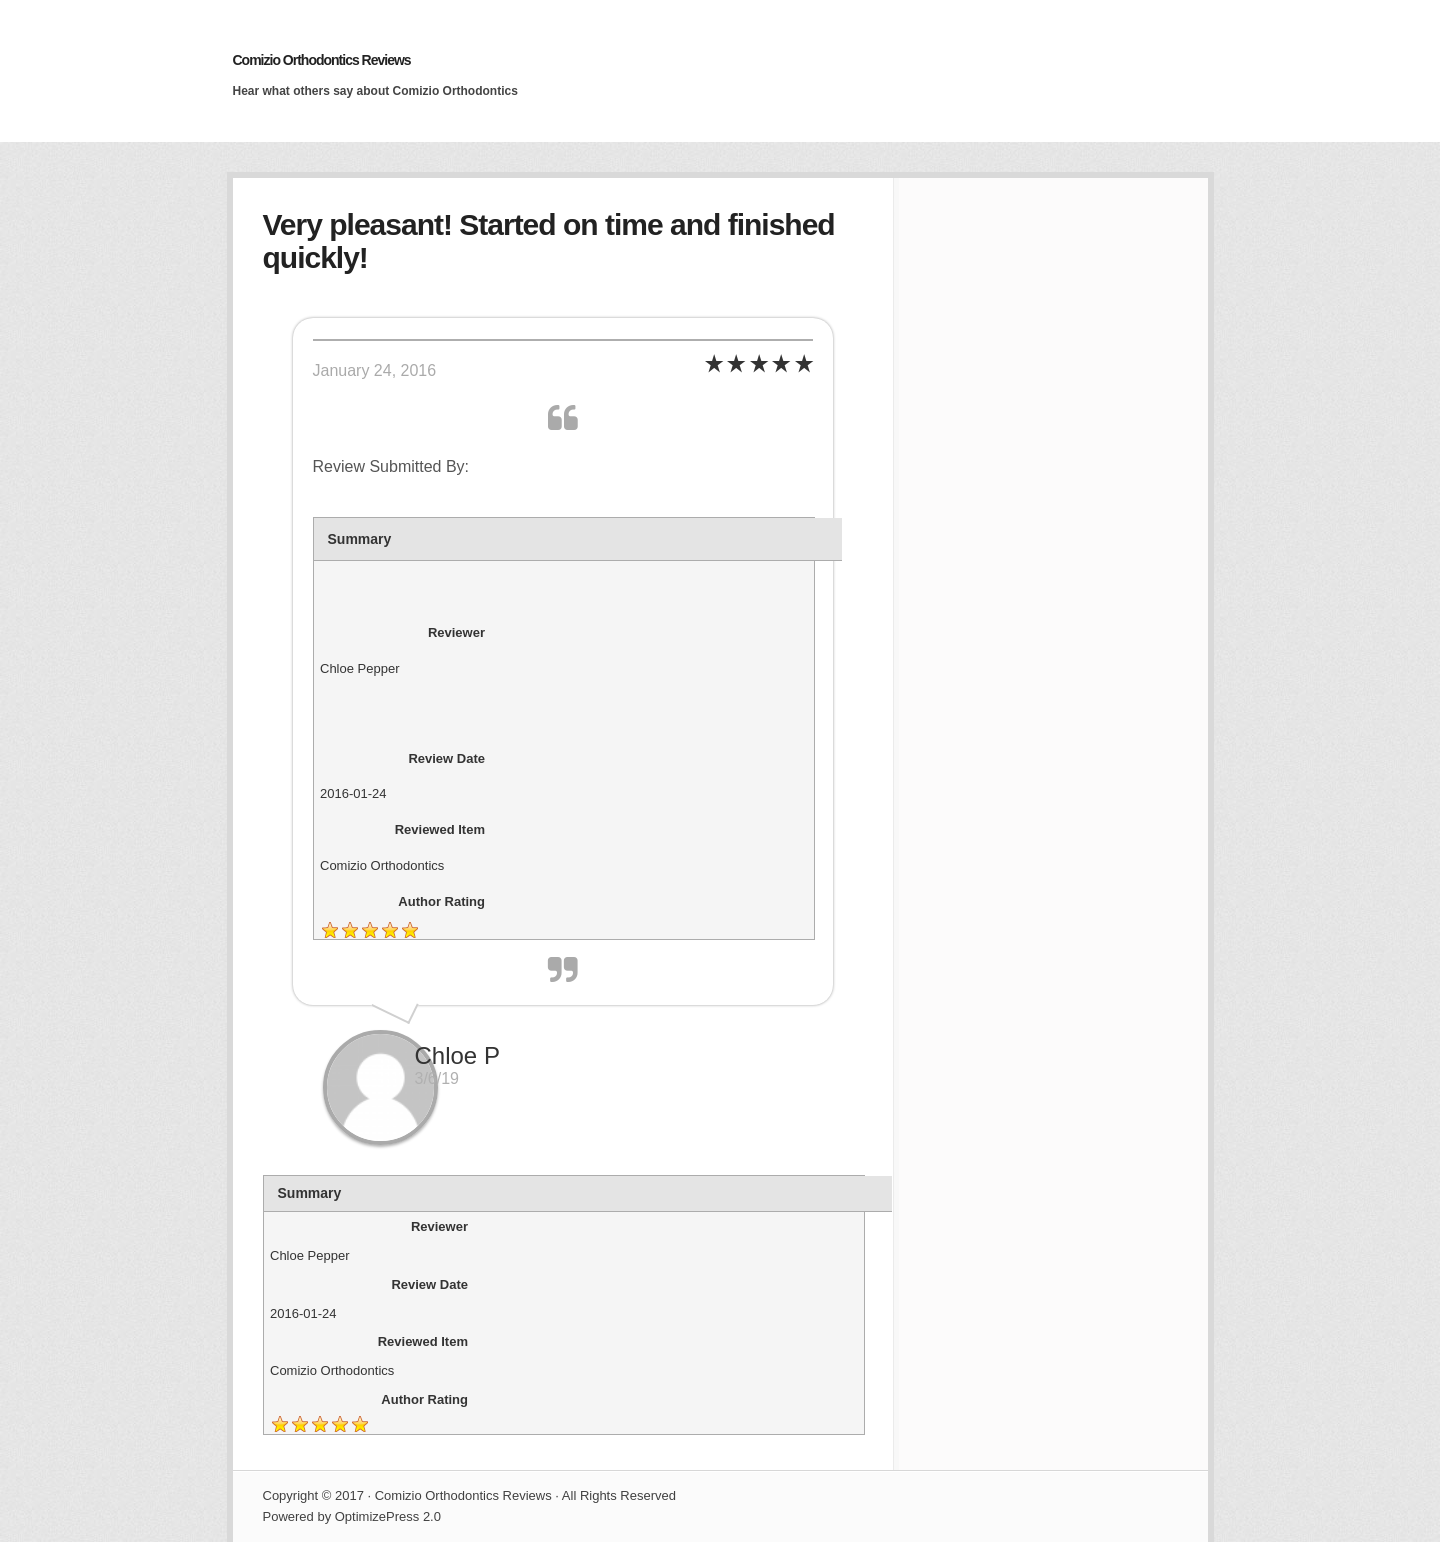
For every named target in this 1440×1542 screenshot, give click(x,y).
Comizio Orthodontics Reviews (322, 60)
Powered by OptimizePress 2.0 (352, 1516)
